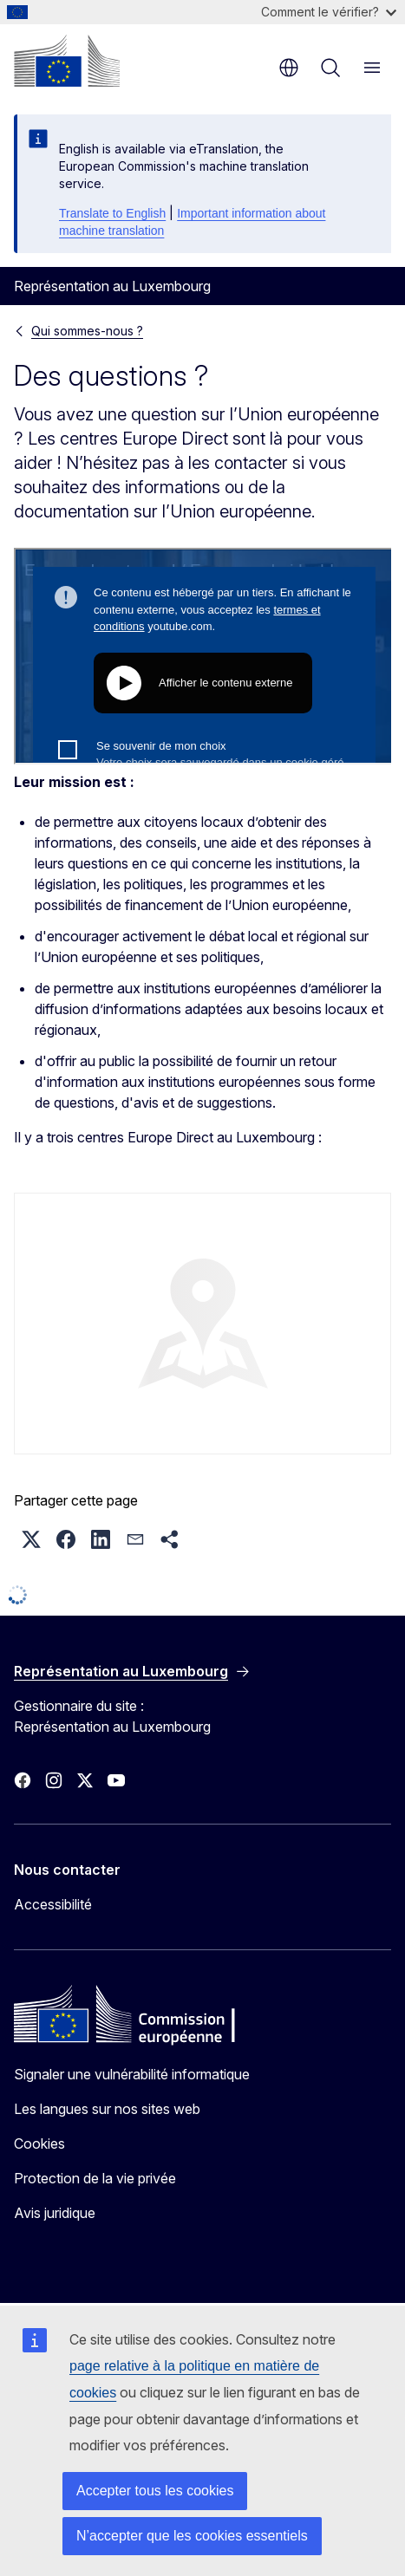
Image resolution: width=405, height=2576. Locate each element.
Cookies (39, 2143)
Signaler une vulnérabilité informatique (132, 2074)
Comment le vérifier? (328, 11)
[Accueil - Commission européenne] (67, 61)
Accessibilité (53, 1904)
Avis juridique (54, 2212)
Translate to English (112, 213)
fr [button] (288, 67)
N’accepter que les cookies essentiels (192, 2535)
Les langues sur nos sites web (107, 2108)
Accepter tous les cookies (154, 2490)
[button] (31, 1539)
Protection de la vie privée (95, 2178)
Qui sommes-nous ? (87, 330)
